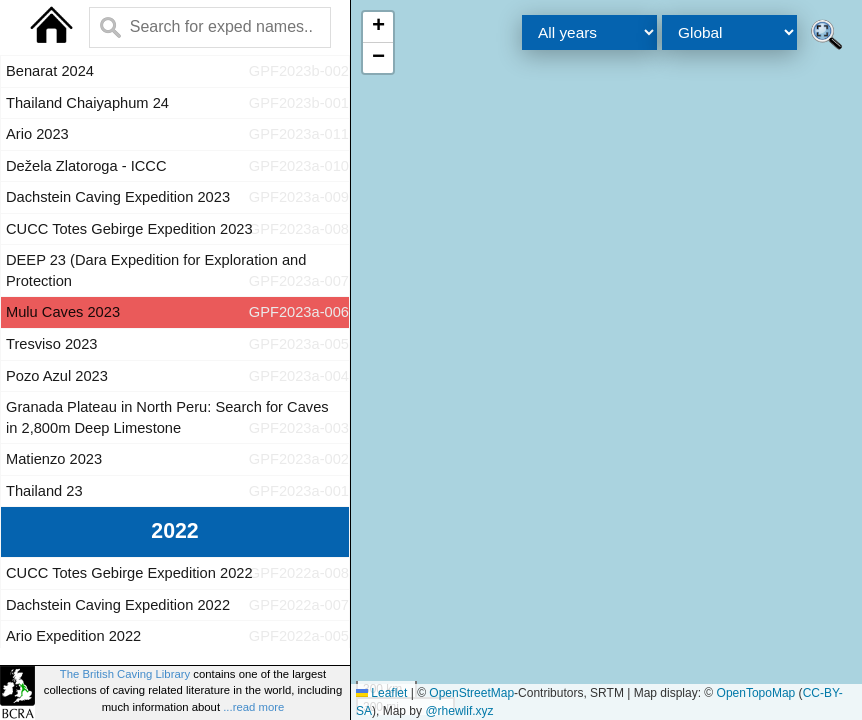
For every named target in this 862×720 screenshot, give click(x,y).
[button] (378, 27)
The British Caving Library (125, 674)
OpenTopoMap (756, 693)
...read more (253, 707)
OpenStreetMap (471, 693)
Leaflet (381, 693)
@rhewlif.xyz (459, 711)
